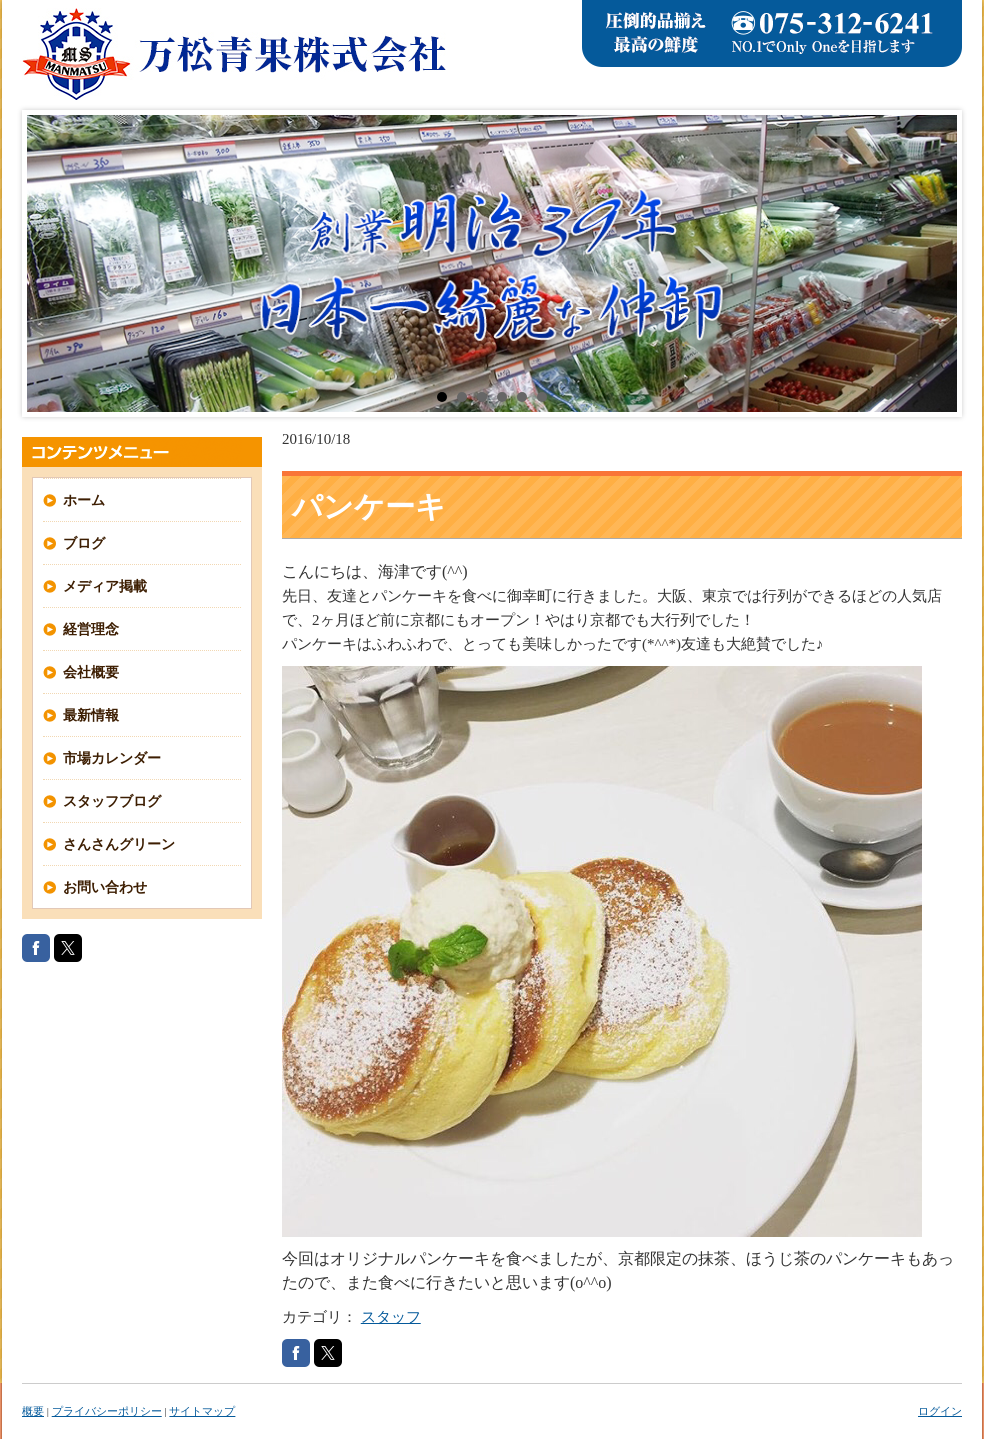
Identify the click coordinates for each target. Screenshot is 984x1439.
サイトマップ (202, 1411)
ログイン (940, 1411)
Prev (53, 264)
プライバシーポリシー (107, 1411)
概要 (33, 1411)
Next (931, 264)
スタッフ (391, 1317)
